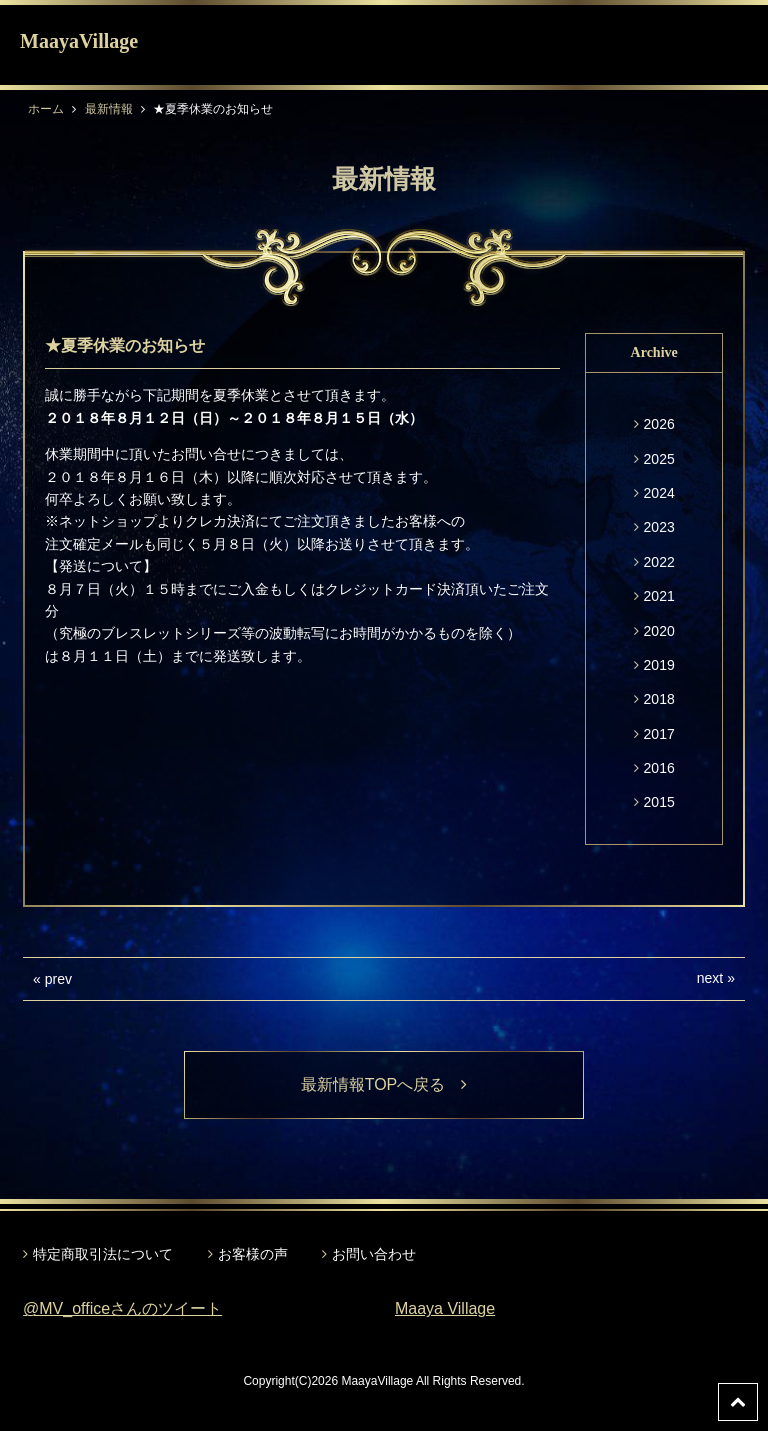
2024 (659, 493)
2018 (659, 699)
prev (58, 979)
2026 (659, 424)
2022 (659, 562)
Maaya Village (445, 1308)
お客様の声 (253, 1254)
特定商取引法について (103, 1254)
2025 (659, 459)
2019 (659, 665)
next (710, 978)
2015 (659, 802)
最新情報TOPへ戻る (384, 1084)
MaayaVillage (79, 41)
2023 (659, 527)
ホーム (46, 109)
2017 (659, 734)
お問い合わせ (374, 1254)
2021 (659, 596)
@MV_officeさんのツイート (122, 1308)
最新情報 (109, 109)
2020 (659, 631)
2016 (659, 768)
